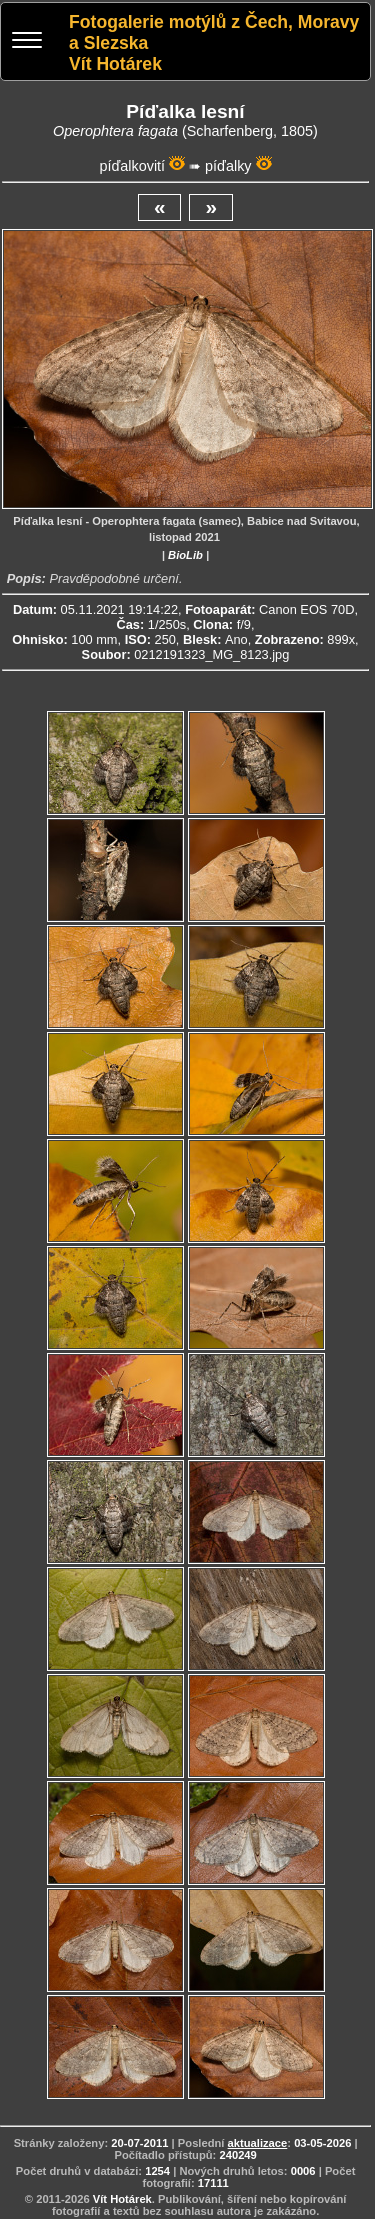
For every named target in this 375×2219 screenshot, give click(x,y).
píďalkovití (132, 166)
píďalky (228, 166)
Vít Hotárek (122, 2199)
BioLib (185, 555)
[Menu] (27, 42)
